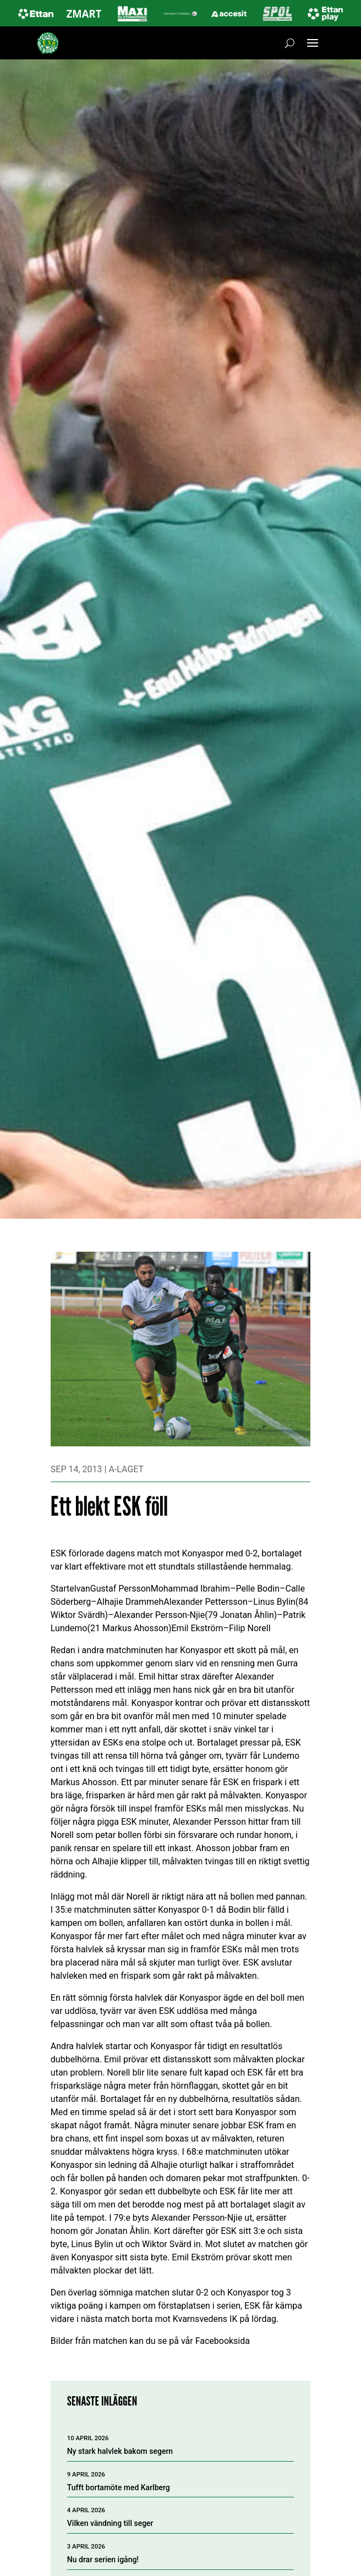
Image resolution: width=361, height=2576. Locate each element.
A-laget (126, 1469)
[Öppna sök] (289, 43)
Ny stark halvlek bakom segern (120, 2451)
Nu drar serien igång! (103, 2559)
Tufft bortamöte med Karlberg (118, 2487)
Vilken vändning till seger (110, 2523)
